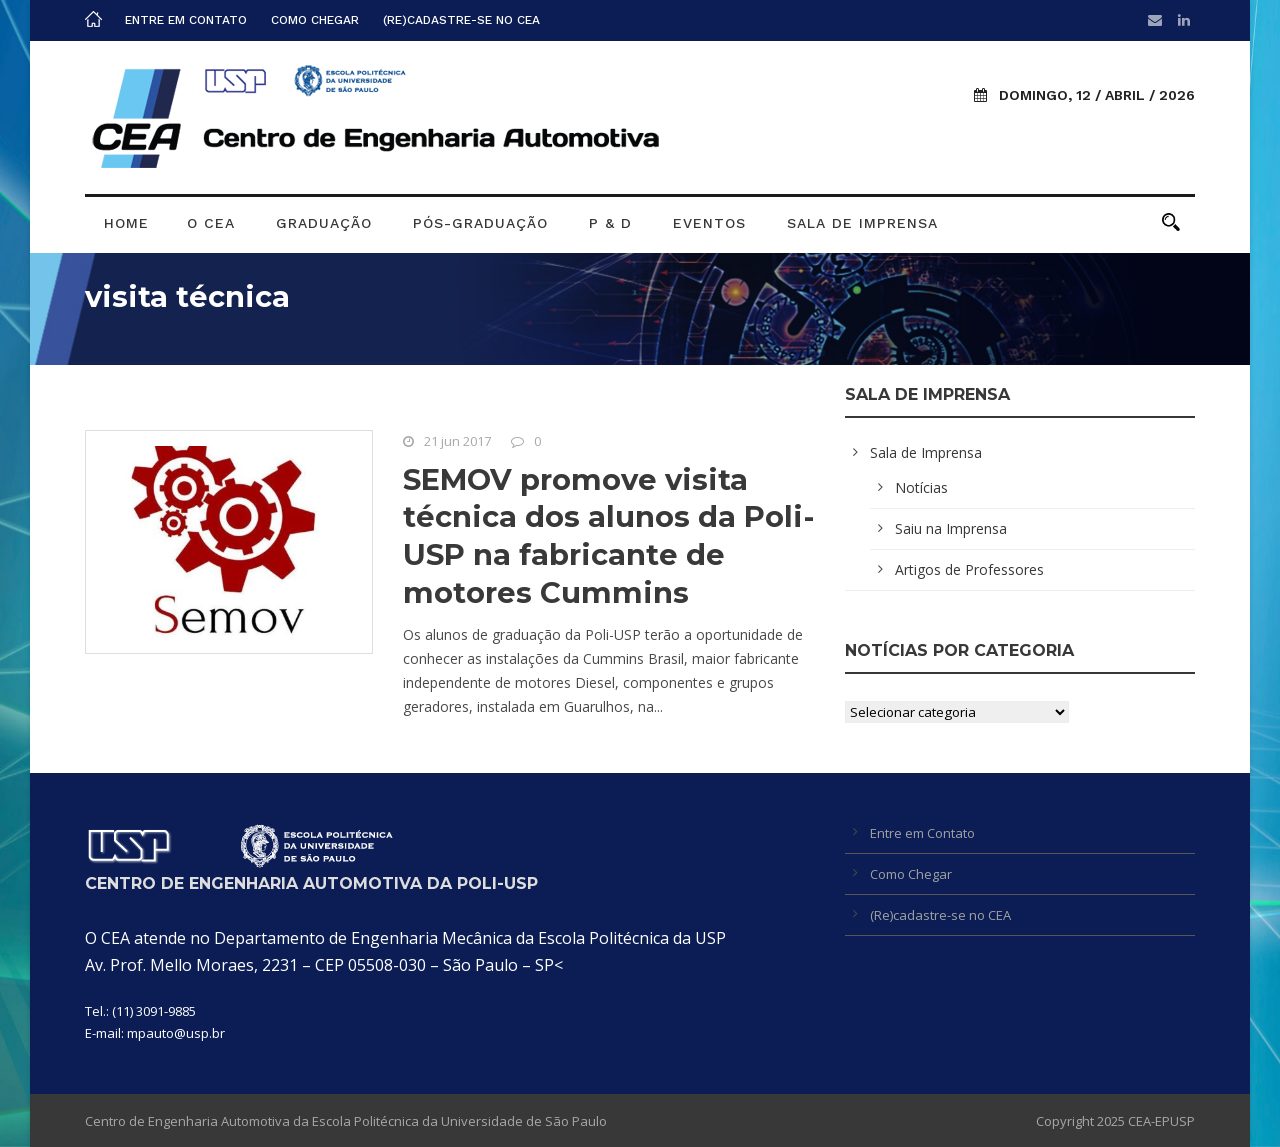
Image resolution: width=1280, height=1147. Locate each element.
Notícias (921, 487)
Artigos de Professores (969, 569)
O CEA (211, 223)
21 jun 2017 (457, 441)
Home (126, 223)
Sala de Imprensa (862, 223)
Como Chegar (315, 20)
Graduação (324, 223)
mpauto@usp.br (176, 1033)
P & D (610, 223)
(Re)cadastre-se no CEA (461, 20)
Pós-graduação (480, 223)
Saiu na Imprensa (951, 528)
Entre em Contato (186, 20)
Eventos (709, 223)
